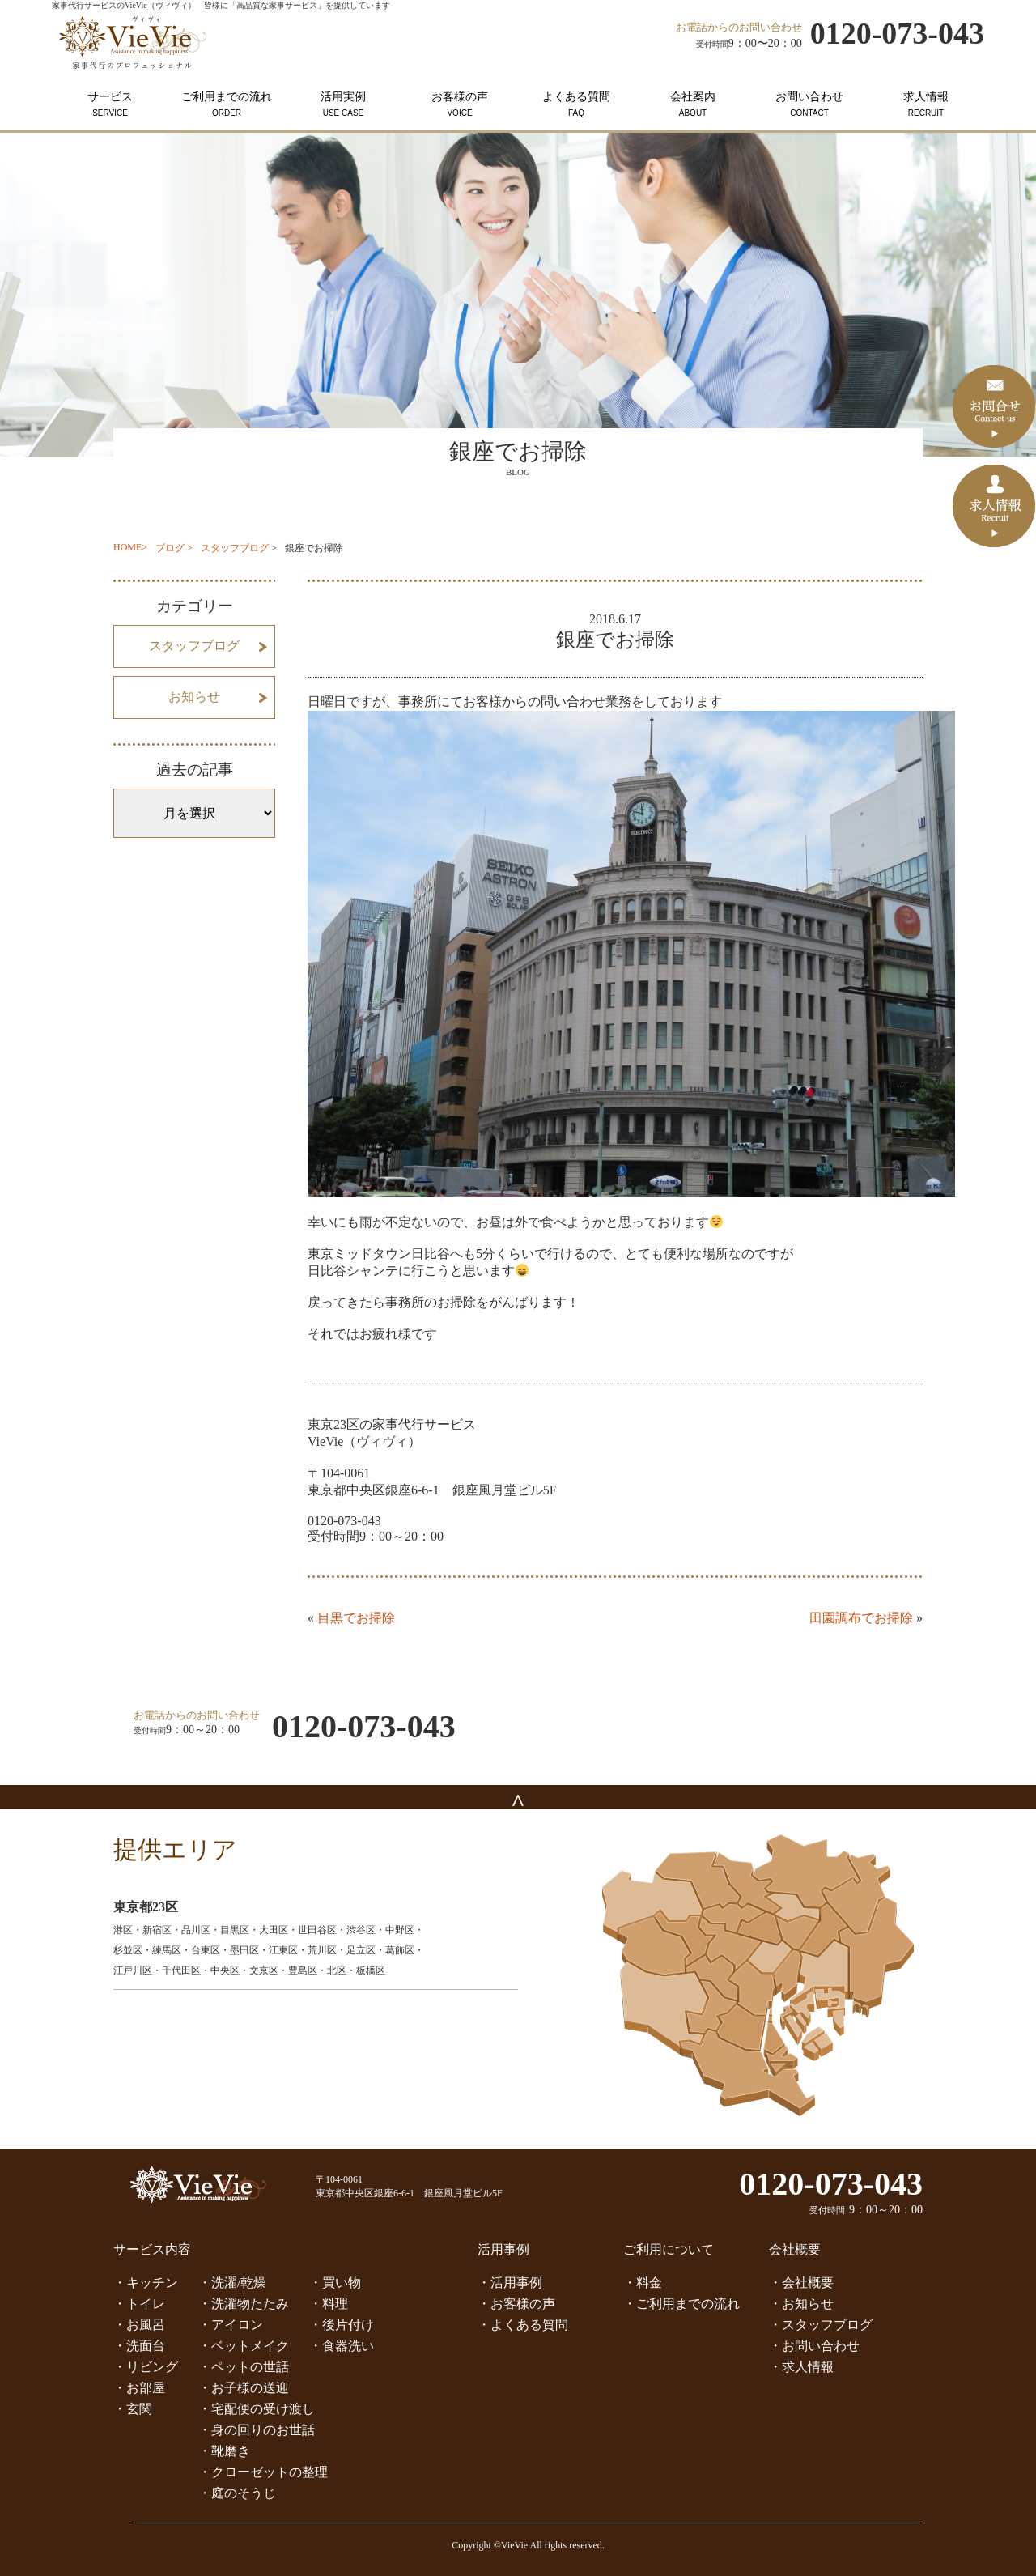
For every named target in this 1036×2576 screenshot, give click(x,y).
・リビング (145, 2367)
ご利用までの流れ (226, 104)
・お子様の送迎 (243, 2388)
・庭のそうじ (237, 2493)
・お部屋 (139, 2388)
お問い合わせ (809, 104)
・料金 (642, 2282)
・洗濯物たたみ (243, 2303)
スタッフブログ (235, 548)
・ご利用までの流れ (681, 2303)
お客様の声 (459, 104)
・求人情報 (801, 2367)
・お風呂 (139, 2325)
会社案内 (693, 104)
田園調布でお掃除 (861, 1618)
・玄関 (132, 2409)
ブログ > (174, 548)
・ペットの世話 (243, 2367)
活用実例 (343, 104)
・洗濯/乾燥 (232, 2282)
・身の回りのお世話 (256, 2430)
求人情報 (926, 104)
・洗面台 (139, 2346)
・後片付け (341, 2325)
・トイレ (139, 2303)
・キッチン (145, 2282)
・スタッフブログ (821, 2325)
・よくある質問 (523, 2325)
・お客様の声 (516, 2303)
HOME (127, 547)
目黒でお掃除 (356, 1618)
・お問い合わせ (814, 2346)
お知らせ (194, 697)
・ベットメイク (243, 2346)
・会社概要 (801, 2282)
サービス (110, 104)
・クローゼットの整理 (263, 2472)
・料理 (328, 2303)
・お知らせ (801, 2303)
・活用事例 (510, 2282)
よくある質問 (576, 104)
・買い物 (335, 2282)
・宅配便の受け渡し (256, 2409)
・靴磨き (224, 2451)
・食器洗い (341, 2346)
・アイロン (230, 2325)
